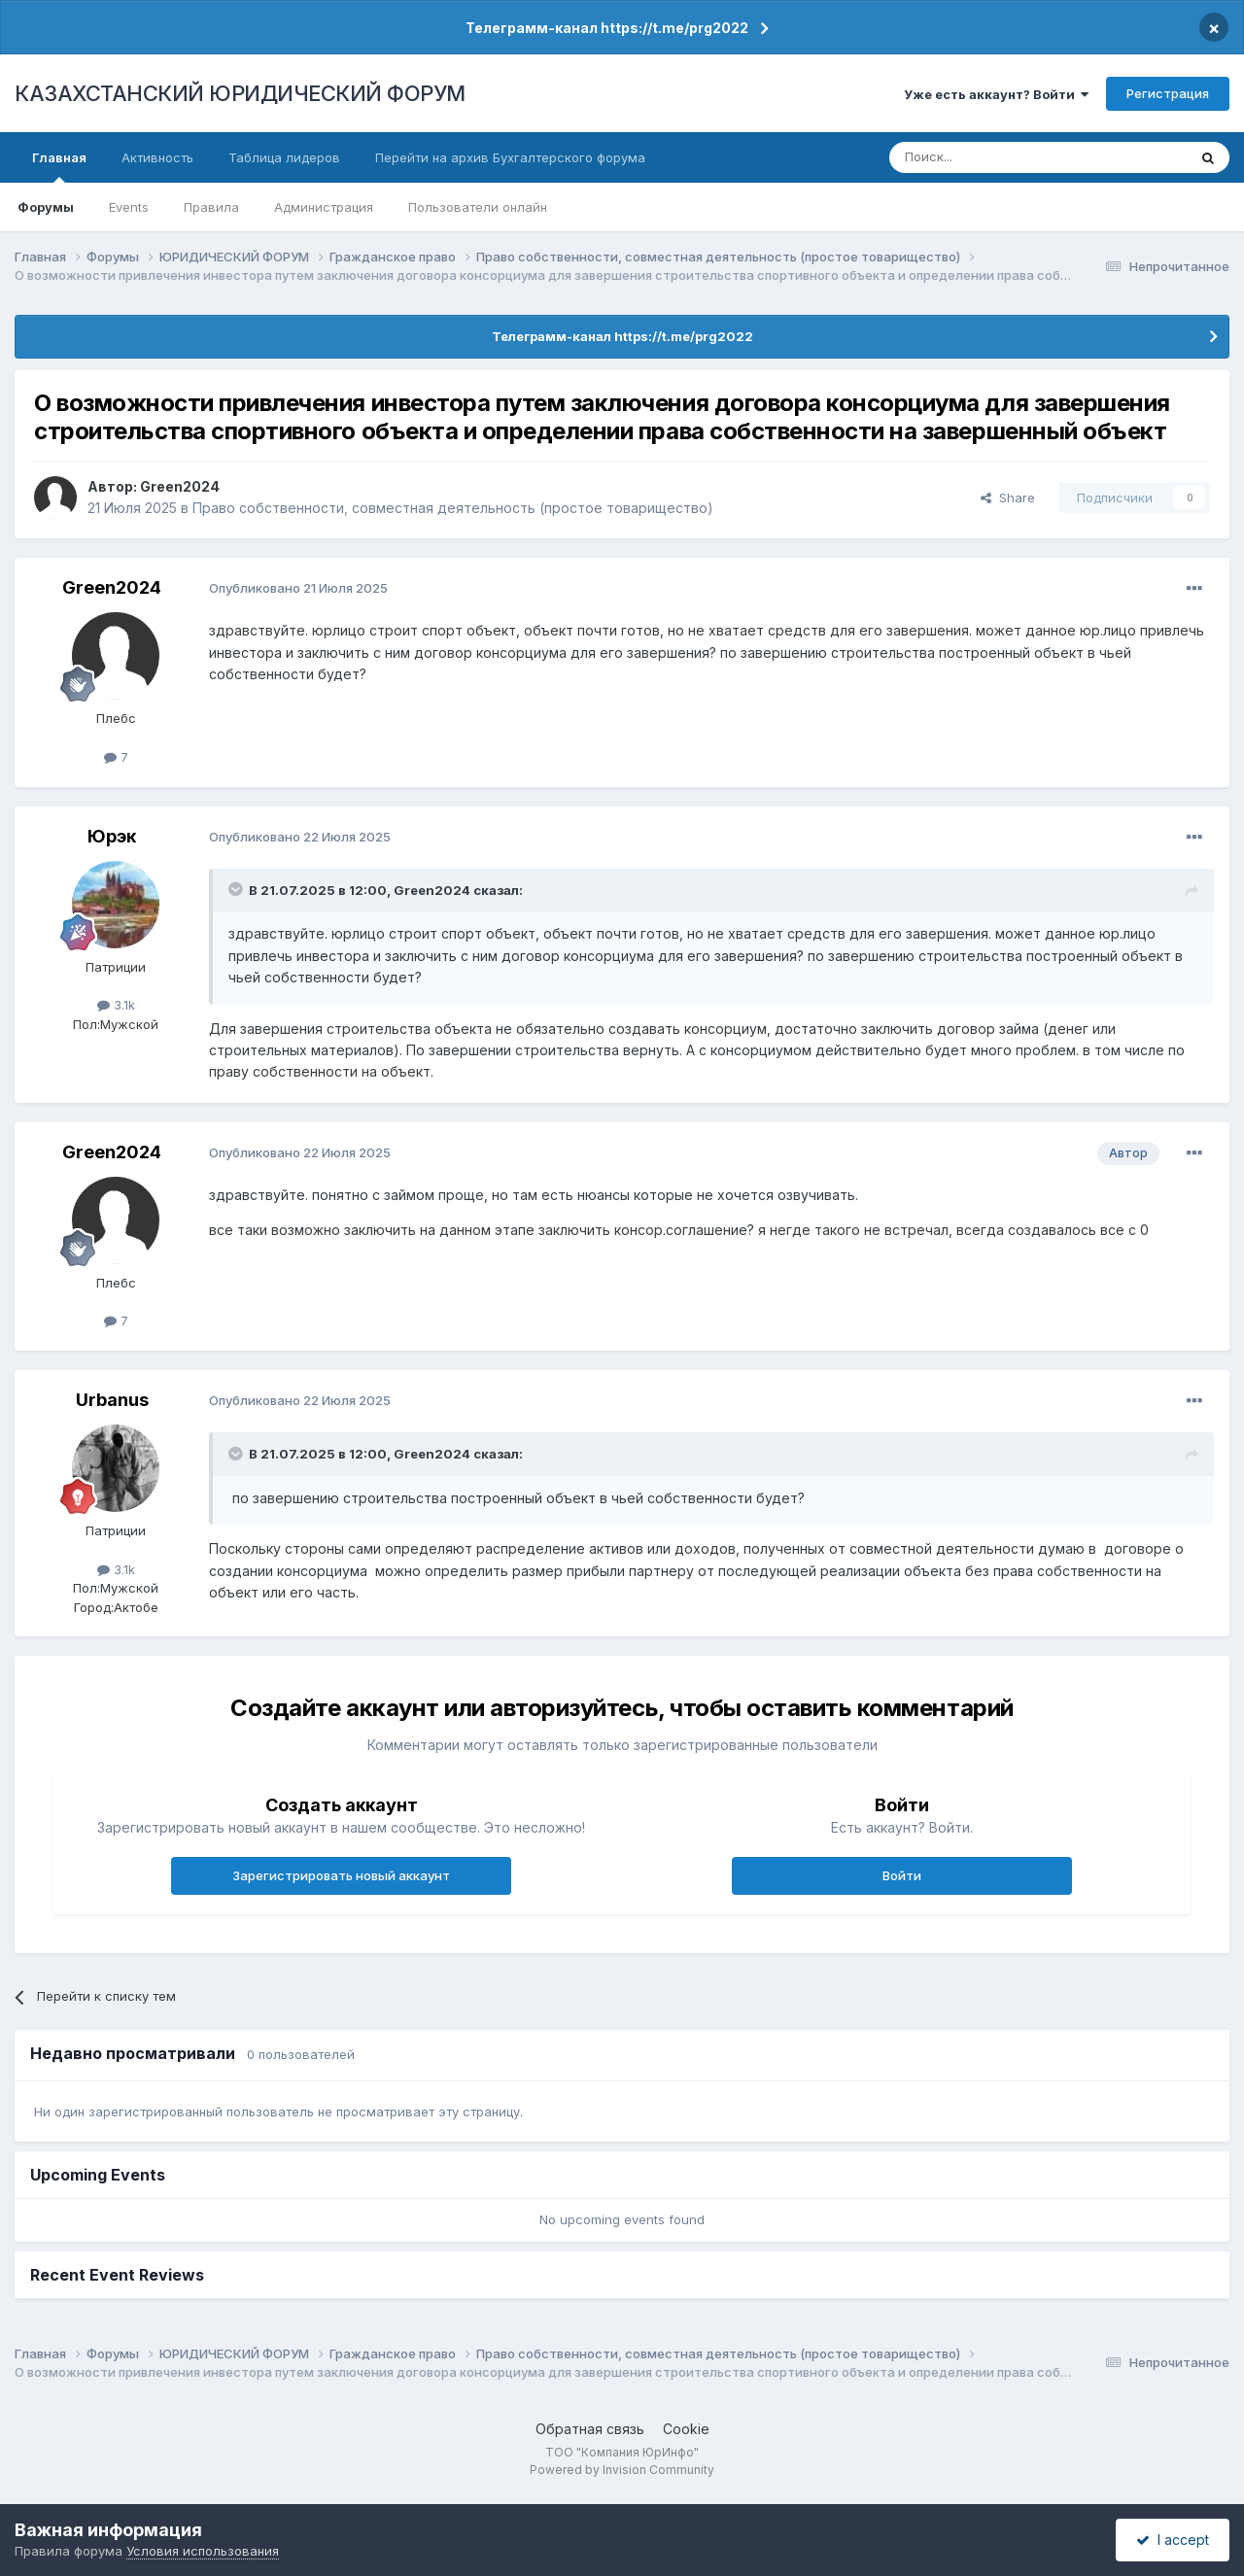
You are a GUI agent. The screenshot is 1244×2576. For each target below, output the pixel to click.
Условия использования (202, 2551)
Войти (901, 1875)
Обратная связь (590, 2429)
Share (1008, 497)
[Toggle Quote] (237, 889)
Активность (157, 157)
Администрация (323, 207)
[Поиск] (984, 157)
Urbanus (112, 1400)
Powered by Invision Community (622, 2469)
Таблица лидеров (284, 157)
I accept (1172, 2539)
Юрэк (111, 836)
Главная (59, 166)
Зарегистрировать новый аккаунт (341, 1875)
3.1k (116, 1005)
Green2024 (180, 486)
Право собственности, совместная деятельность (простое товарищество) (452, 507)
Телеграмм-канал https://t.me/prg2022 (607, 27)
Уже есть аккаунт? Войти (996, 94)
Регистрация (1167, 93)
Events (129, 207)
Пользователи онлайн (477, 207)
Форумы (45, 207)
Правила (211, 207)
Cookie (686, 2429)
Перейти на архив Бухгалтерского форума (510, 157)
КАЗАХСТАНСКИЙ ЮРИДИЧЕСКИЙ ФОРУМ (240, 93)
